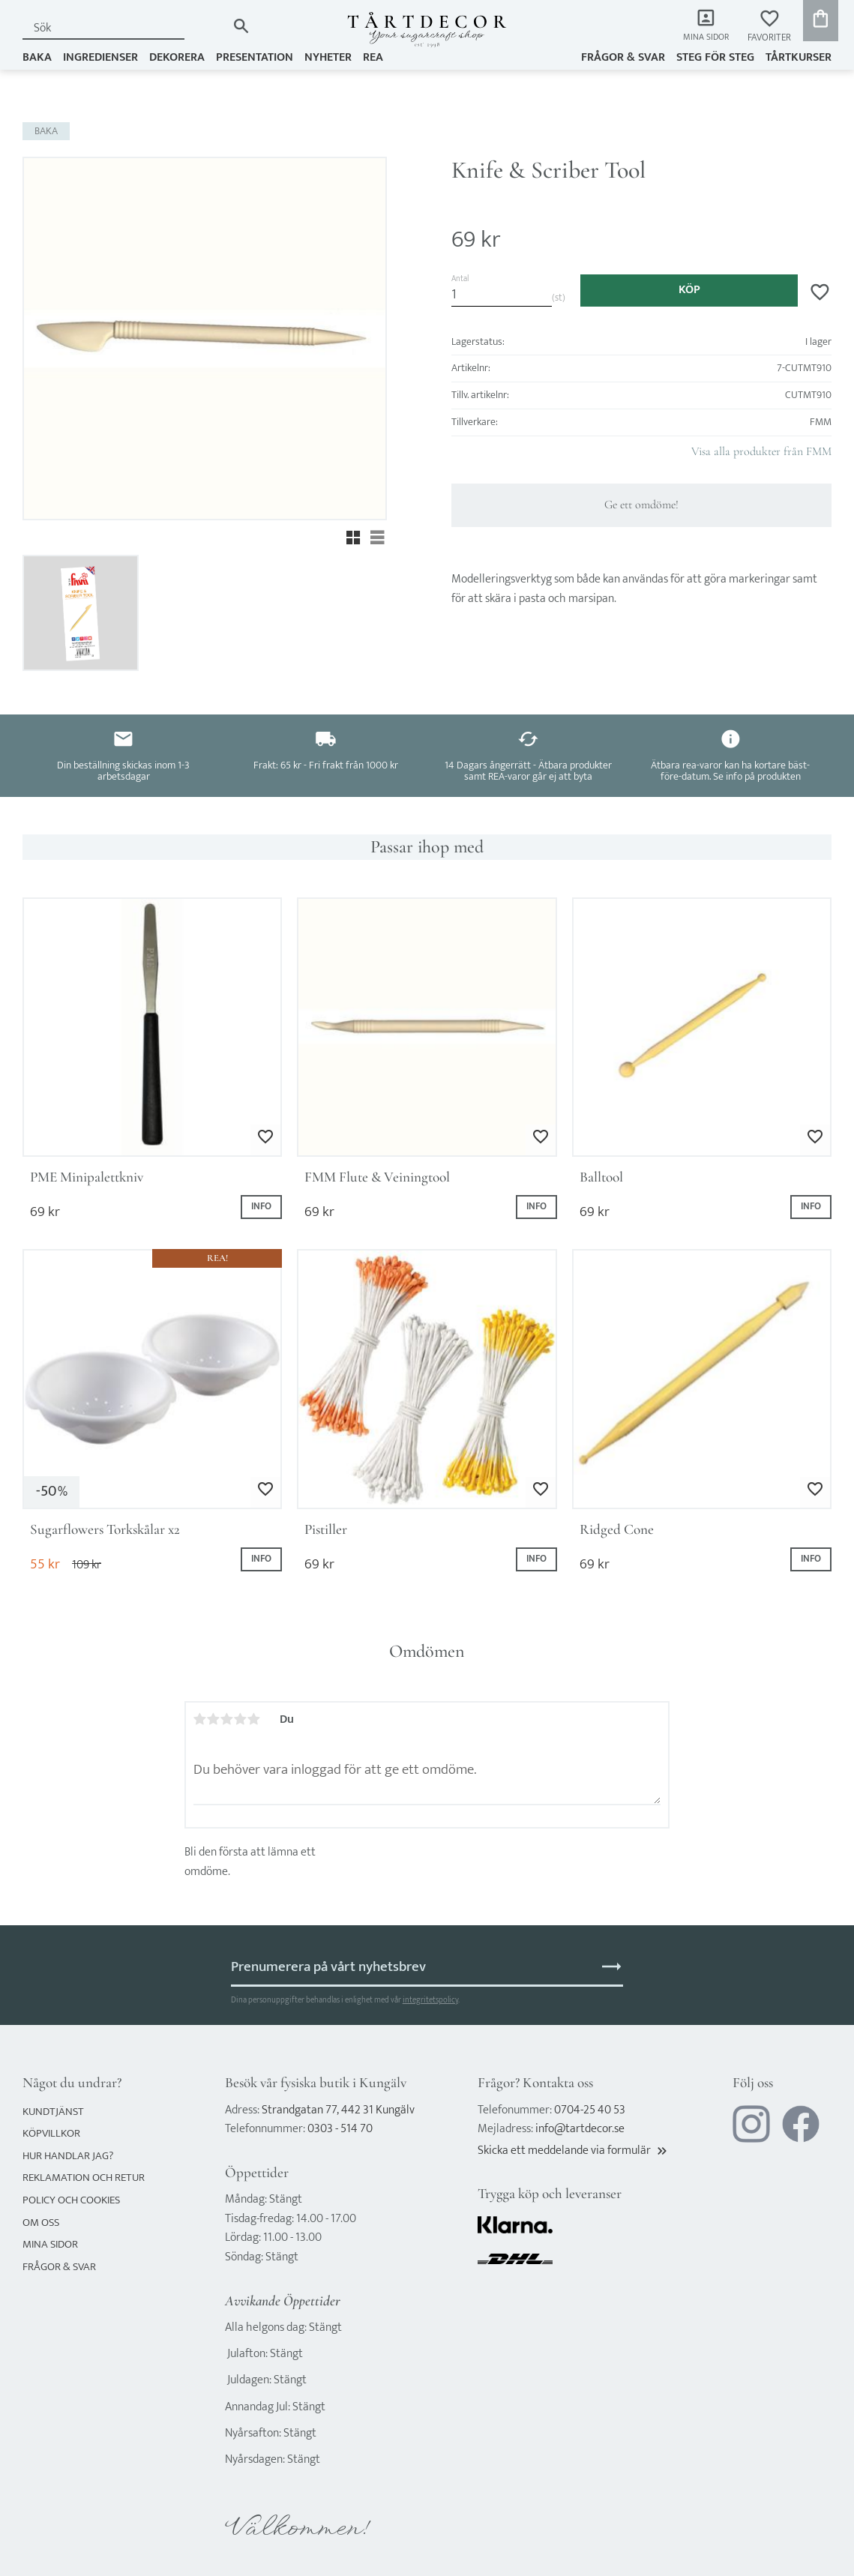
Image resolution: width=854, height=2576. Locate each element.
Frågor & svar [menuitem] (623, 57)
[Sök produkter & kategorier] (124, 28)
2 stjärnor (213, 1719)
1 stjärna (200, 1719)
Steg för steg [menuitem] (715, 57)
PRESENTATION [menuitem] (254, 57)
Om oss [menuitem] (40, 2222)
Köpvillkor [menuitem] (51, 2133)
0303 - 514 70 (340, 2129)
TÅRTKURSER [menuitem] (799, 57)
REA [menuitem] (373, 57)
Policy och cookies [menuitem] (71, 2200)
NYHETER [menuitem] (328, 57)
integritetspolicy (430, 2000)
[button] (769, 26)
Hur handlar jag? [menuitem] (67, 2155)
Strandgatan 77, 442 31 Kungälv (338, 2110)
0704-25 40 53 (589, 2110)
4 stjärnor (240, 1719)
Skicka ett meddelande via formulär (574, 2150)
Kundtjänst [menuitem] (53, 2111)
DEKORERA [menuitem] (177, 57)
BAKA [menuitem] (37, 57)
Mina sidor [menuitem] (704, 38)
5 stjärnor (254, 1719)
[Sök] (241, 25)
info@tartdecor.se (580, 2129)
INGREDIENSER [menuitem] (100, 57)
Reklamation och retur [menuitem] (83, 2177)
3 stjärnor (227, 1719)
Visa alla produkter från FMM (761, 451)
